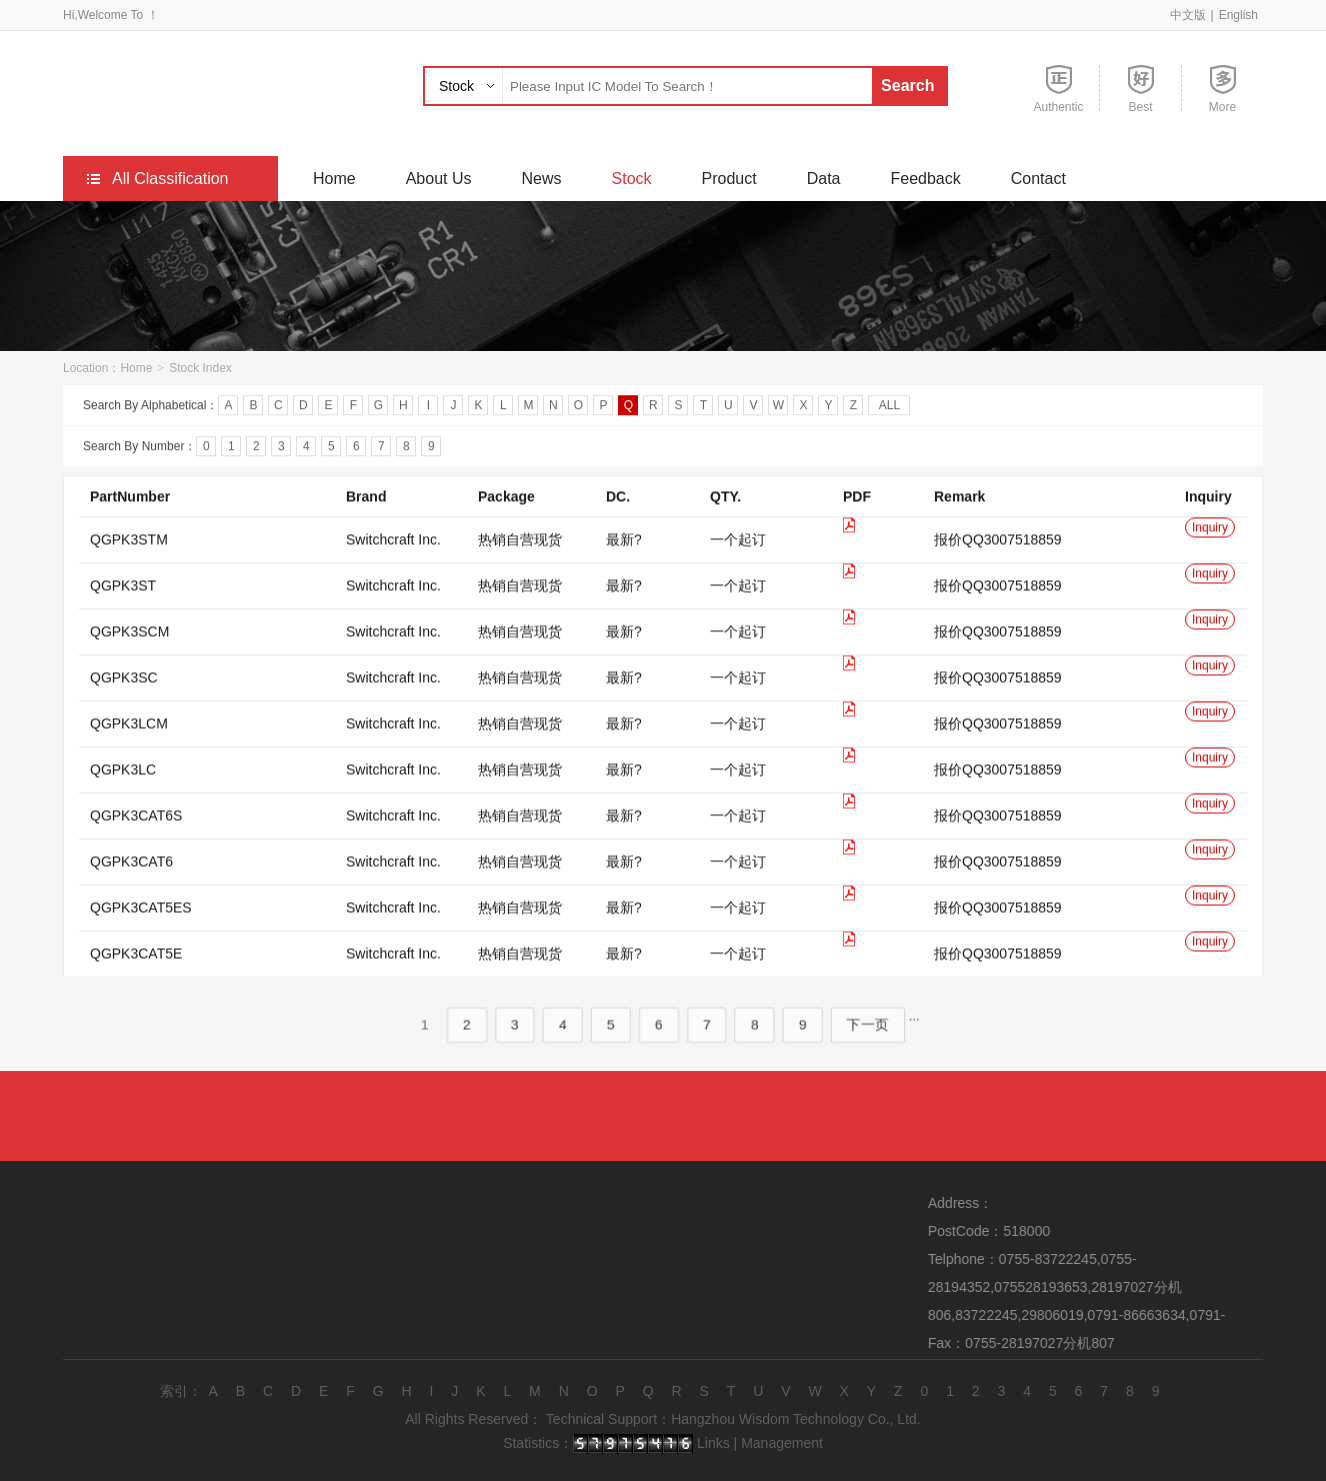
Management (782, 1443)
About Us (439, 178)
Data (824, 178)
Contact (1038, 178)
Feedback (925, 178)
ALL (889, 408)
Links (713, 1443)
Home (334, 178)
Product (729, 178)
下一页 (851, 1046)
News (542, 178)
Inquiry (1210, 550)
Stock (456, 86)
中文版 (1188, 15)
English (1238, 15)
